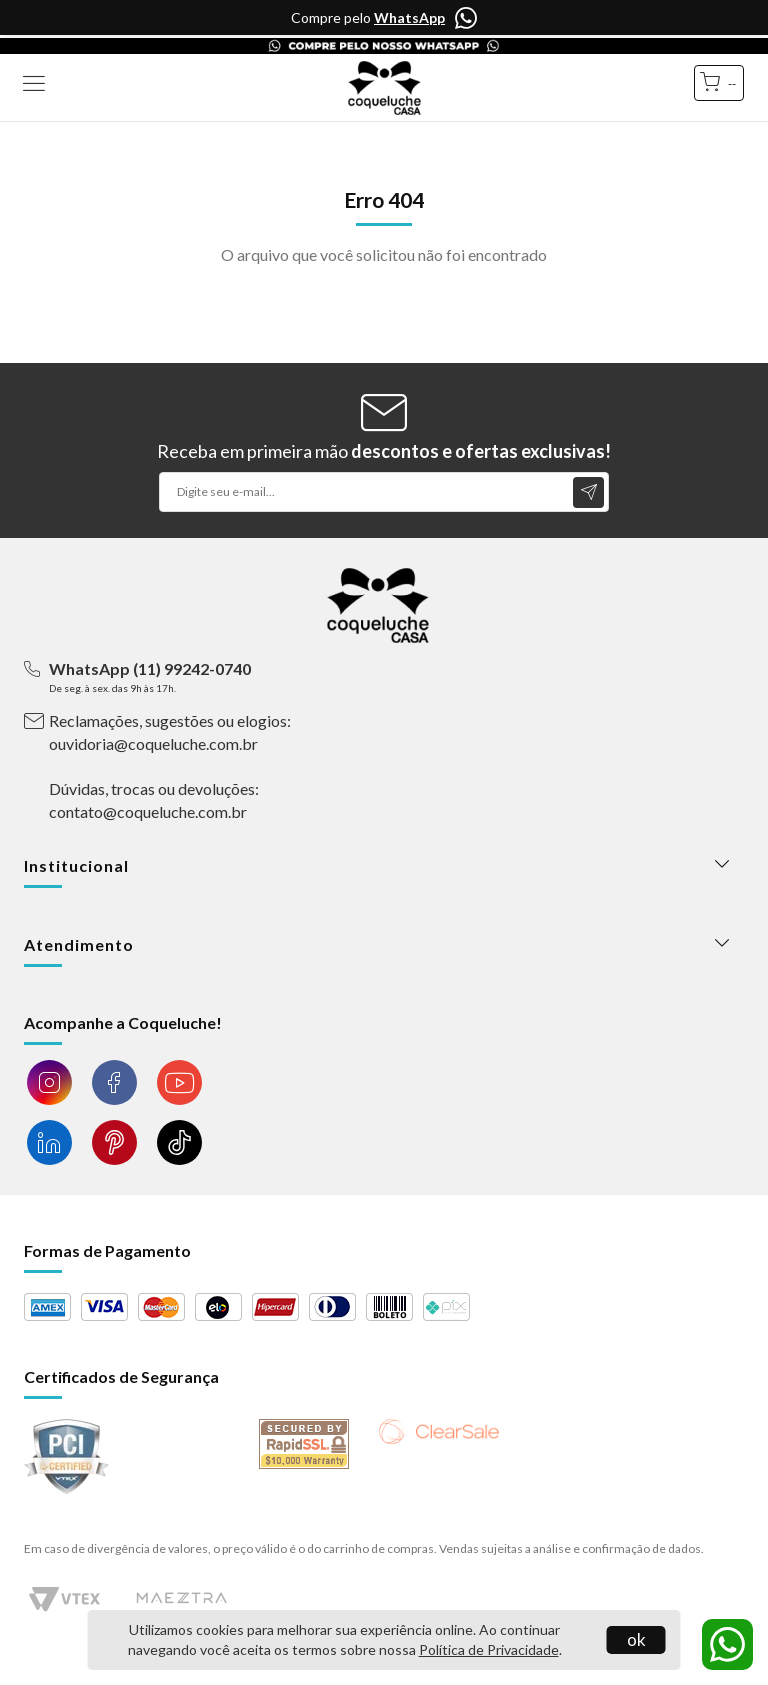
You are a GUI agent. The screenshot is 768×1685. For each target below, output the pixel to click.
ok (636, 1639)
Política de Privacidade (489, 1649)
